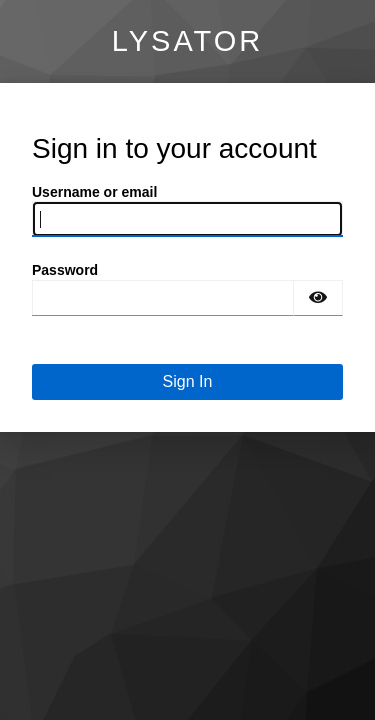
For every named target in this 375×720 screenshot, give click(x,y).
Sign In (188, 381)
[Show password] (318, 298)
